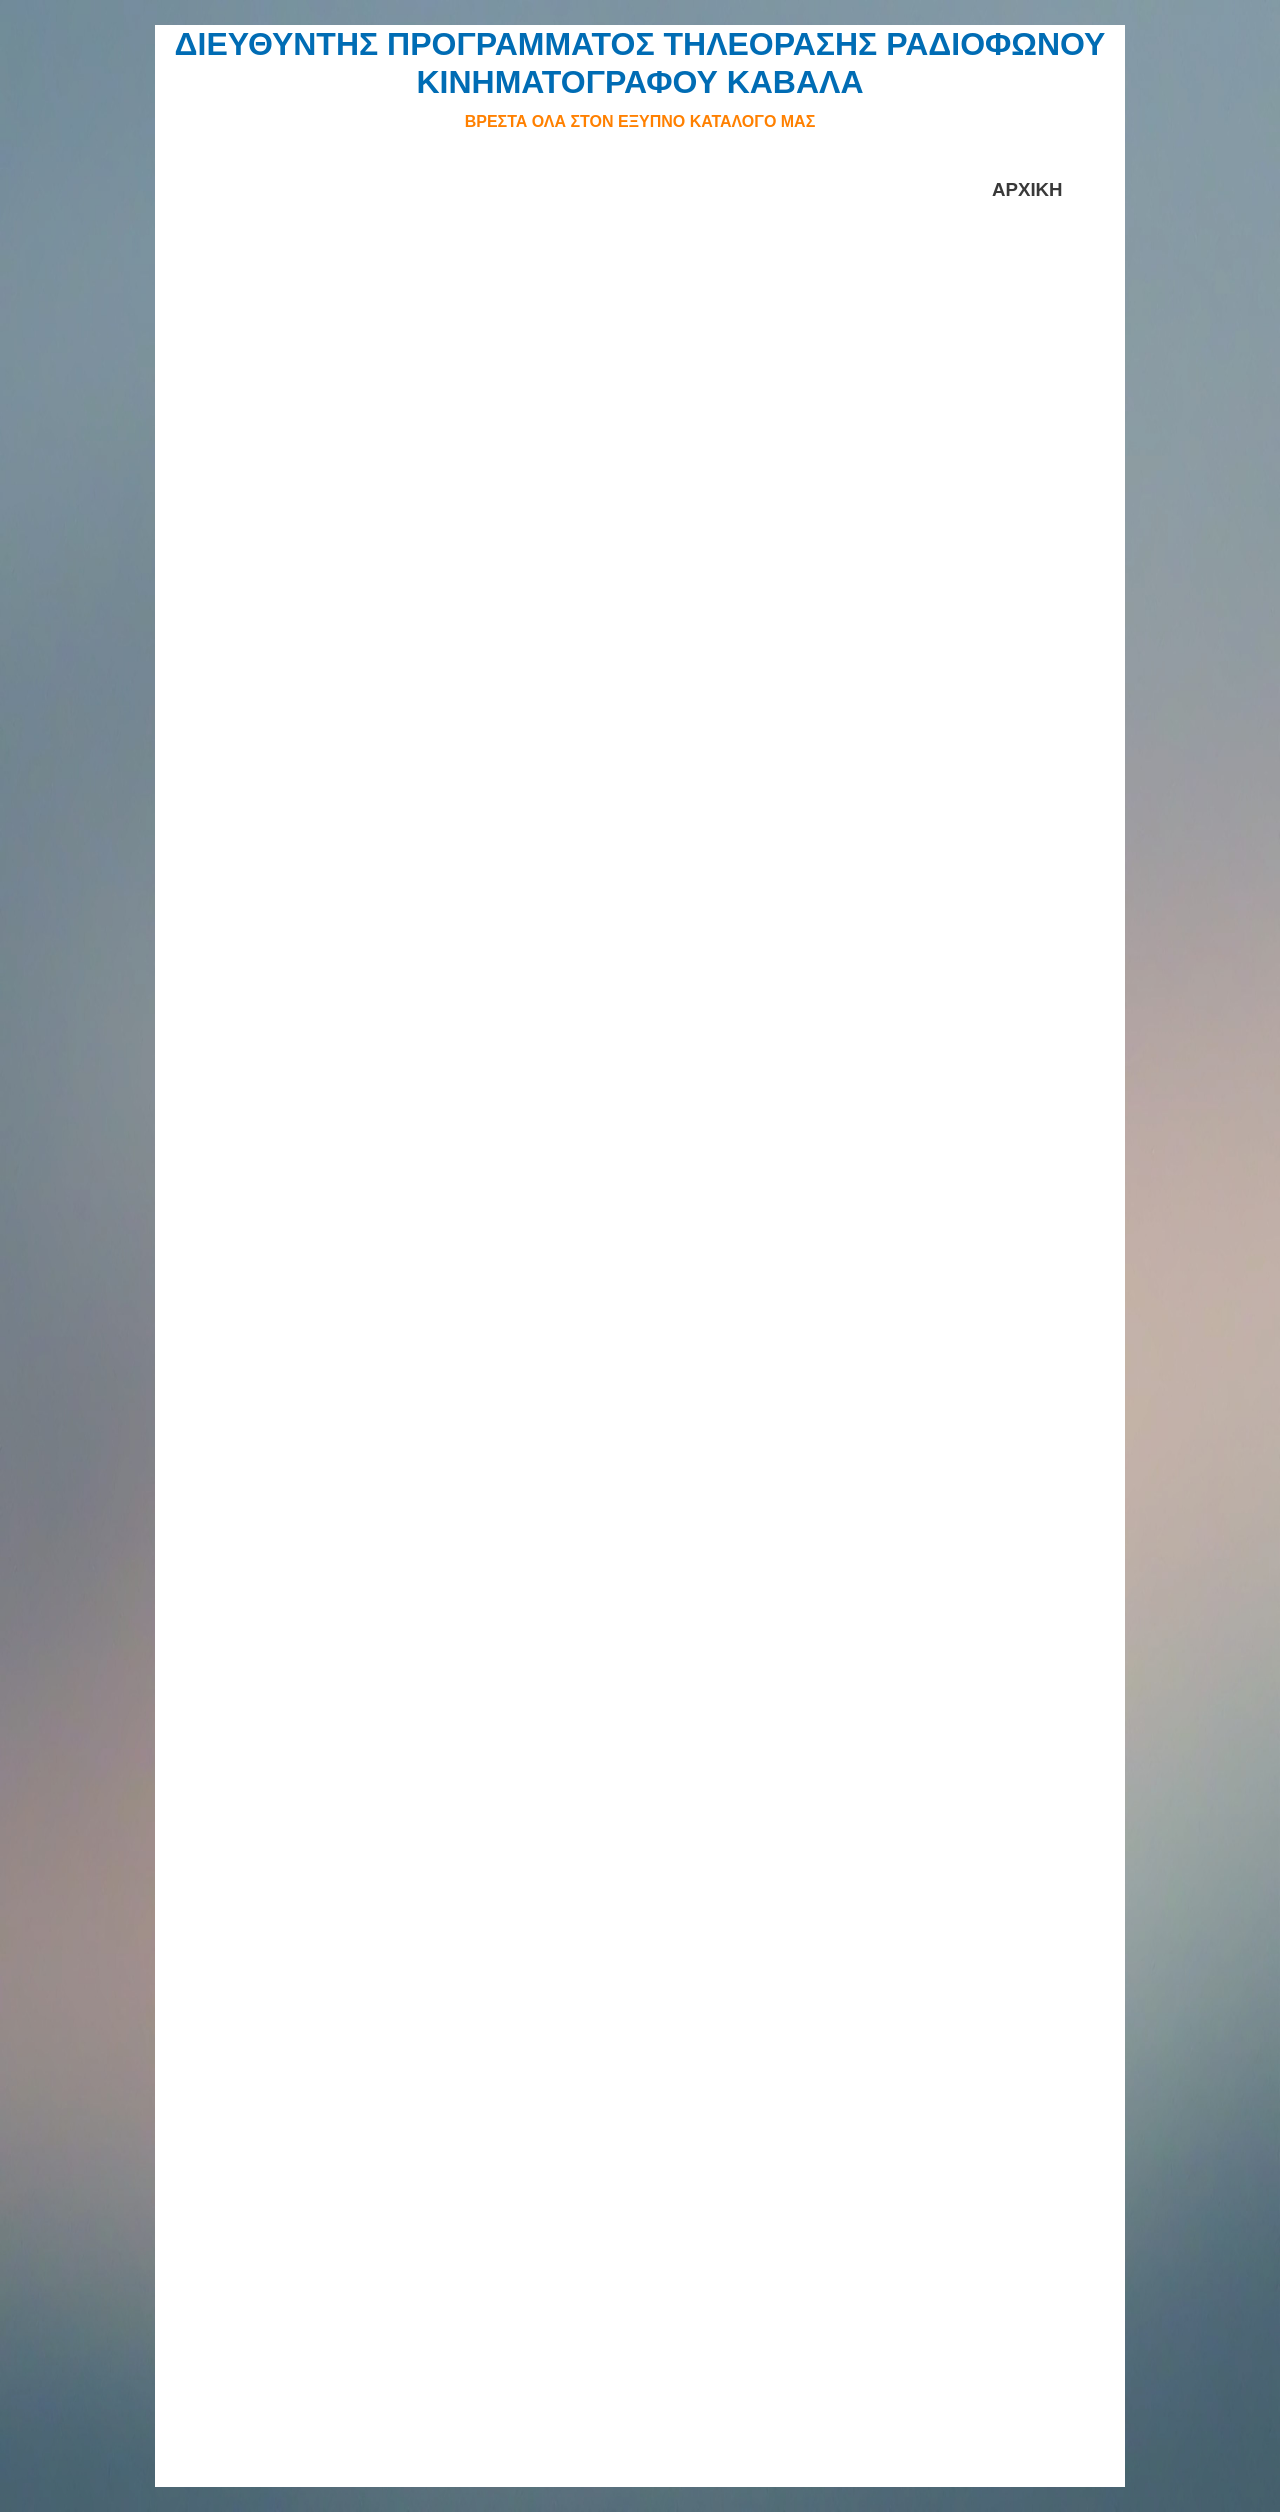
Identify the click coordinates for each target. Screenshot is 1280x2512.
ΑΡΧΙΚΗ (1027, 189)
